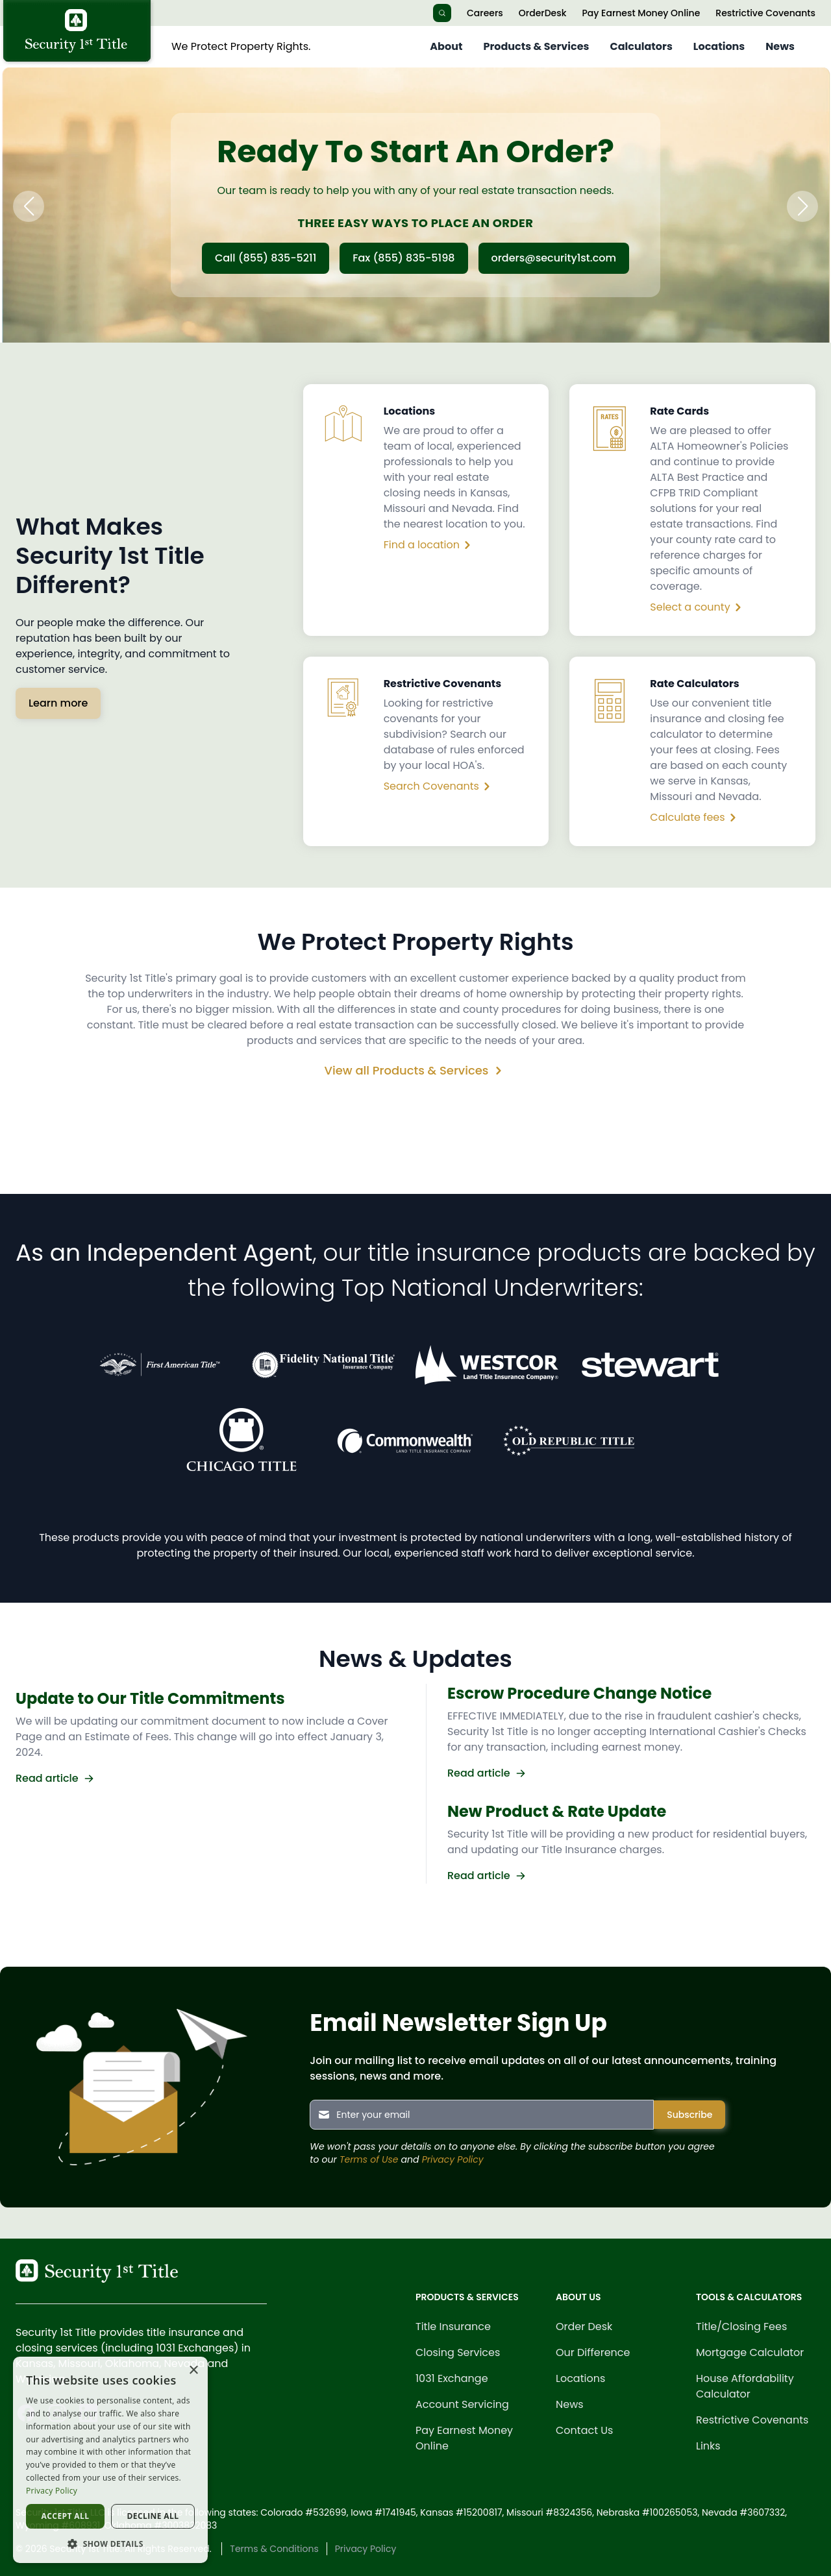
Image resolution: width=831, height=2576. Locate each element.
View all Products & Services (416, 1070)
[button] (28, 206)
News (780, 46)
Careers (485, 12)
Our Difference (593, 2352)
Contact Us (584, 2430)
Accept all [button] (66, 2515)
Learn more (58, 703)
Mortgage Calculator (750, 2352)
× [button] (193, 2371)
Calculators (641, 46)
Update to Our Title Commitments (150, 1698)
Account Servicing (462, 2404)
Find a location (429, 545)
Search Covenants (439, 786)
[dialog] (110, 2460)
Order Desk (584, 2326)
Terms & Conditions (274, 2548)
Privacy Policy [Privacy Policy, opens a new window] (51, 2490)
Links (708, 2445)
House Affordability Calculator (745, 2386)
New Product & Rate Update (556, 1811)
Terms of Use (369, 2159)
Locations (719, 46)
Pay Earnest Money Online (641, 12)
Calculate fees (695, 817)
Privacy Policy (453, 2159)
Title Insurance (453, 2326)
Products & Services (536, 46)
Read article (55, 1778)
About (446, 46)
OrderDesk (543, 12)
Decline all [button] (153, 2515)
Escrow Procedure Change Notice (579, 1693)
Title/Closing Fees (741, 2326)
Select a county (697, 607)
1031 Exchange (452, 2378)
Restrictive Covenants (765, 12)
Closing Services (458, 2352)
